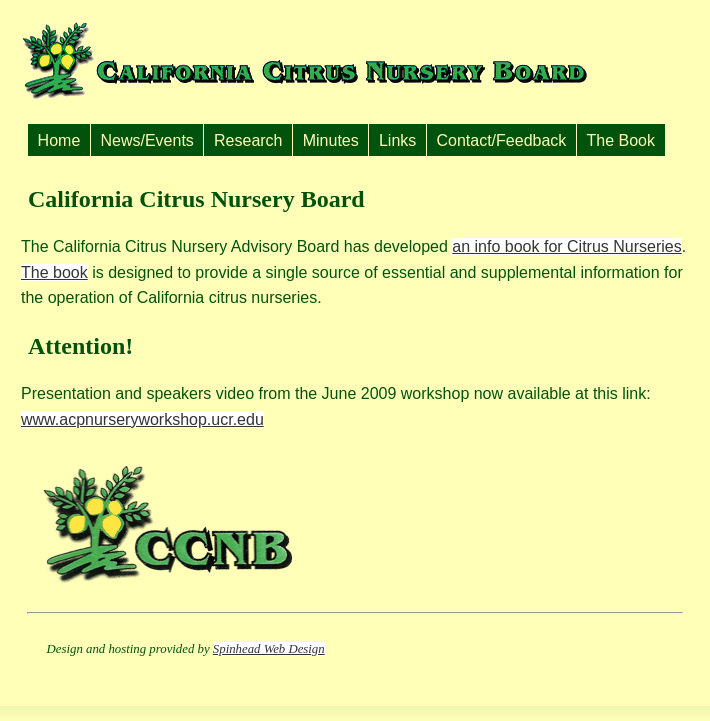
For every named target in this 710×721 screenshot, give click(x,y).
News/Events (146, 140)
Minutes (331, 140)
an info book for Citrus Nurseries (566, 246)
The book (54, 272)
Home (59, 140)
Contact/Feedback (501, 140)
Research (248, 140)
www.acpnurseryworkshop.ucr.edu (142, 419)
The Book (621, 140)
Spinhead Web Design (269, 649)
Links (397, 140)
